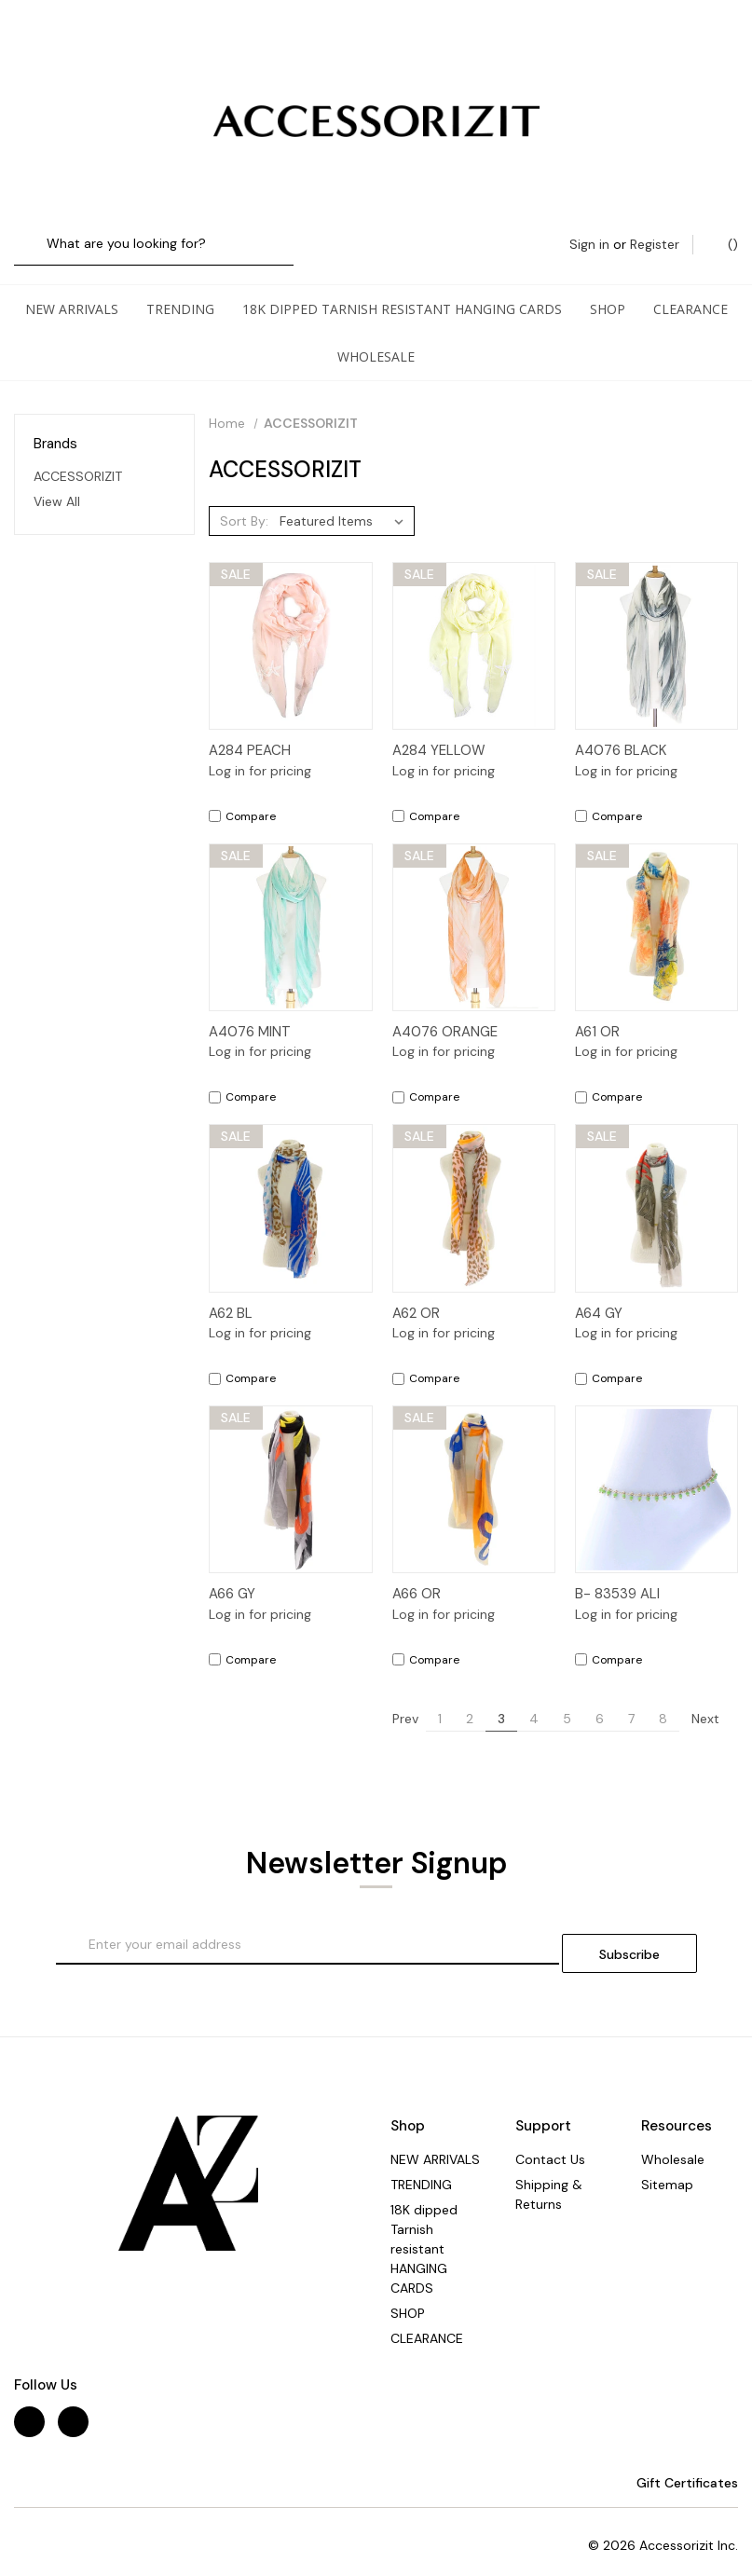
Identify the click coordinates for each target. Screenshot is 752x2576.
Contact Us (550, 2132)
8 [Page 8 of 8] (663, 1700)
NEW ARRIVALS (71, 290)
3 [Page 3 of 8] (501, 1700)
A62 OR (416, 1294)
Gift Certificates (678, 2455)
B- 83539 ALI (617, 1575)
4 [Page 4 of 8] (534, 1700)
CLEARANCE (690, 290)
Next (714, 1700)
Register (654, 39)
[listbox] (345, 502)
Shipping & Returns (548, 2167)
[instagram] (73, 2395)
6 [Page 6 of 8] (599, 1700)
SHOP (607, 290)
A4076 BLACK (620, 731)
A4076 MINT (250, 1013)
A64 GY (598, 1294)
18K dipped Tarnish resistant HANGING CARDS (402, 290)
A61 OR (597, 1013)
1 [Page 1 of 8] (440, 1700)
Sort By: (244, 502)
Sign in (589, 39)
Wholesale (376, 338)
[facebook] (29, 2395)
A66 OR (416, 1575)
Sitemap (667, 2157)
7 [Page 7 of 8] (631, 1700)
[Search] (35, 40)
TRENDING (180, 290)
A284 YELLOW (438, 731)
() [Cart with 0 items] (723, 39)
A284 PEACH (250, 731)
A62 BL (231, 1294)
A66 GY (232, 1575)
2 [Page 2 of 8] (469, 1700)
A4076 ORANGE (445, 1013)
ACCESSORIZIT (78, 457)
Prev (396, 1700)
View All (57, 482)
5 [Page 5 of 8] (567, 1700)
